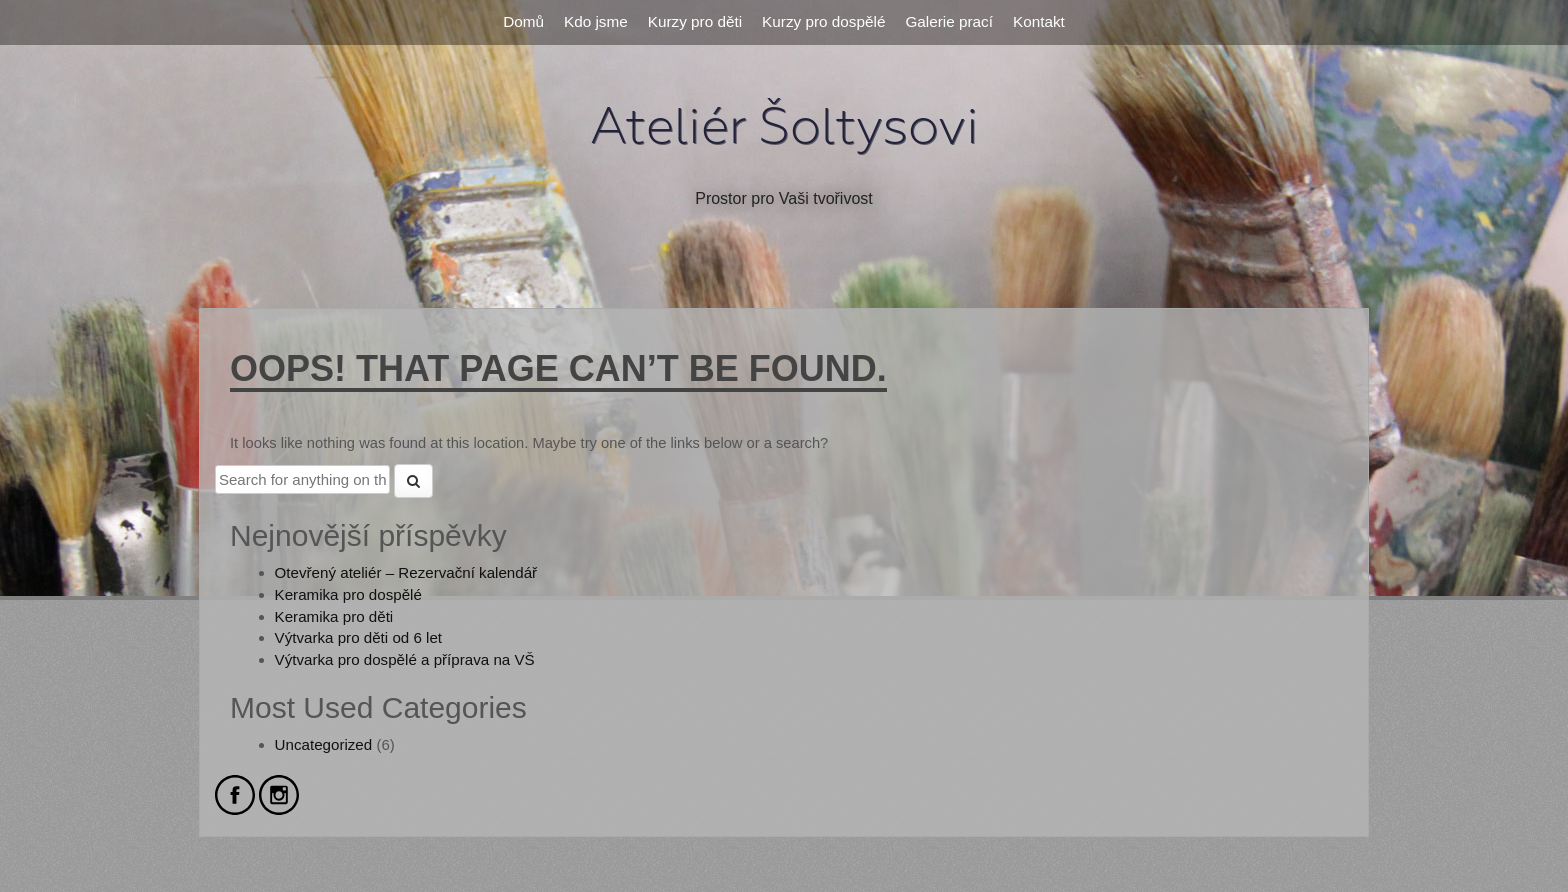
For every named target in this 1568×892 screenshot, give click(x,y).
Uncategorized (324, 744)
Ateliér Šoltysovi (784, 127)
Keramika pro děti (334, 616)
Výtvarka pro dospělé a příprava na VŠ (405, 659)
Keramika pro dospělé (348, 594)
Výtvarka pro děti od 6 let (358, 637)
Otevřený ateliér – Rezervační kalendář (406, 572)
